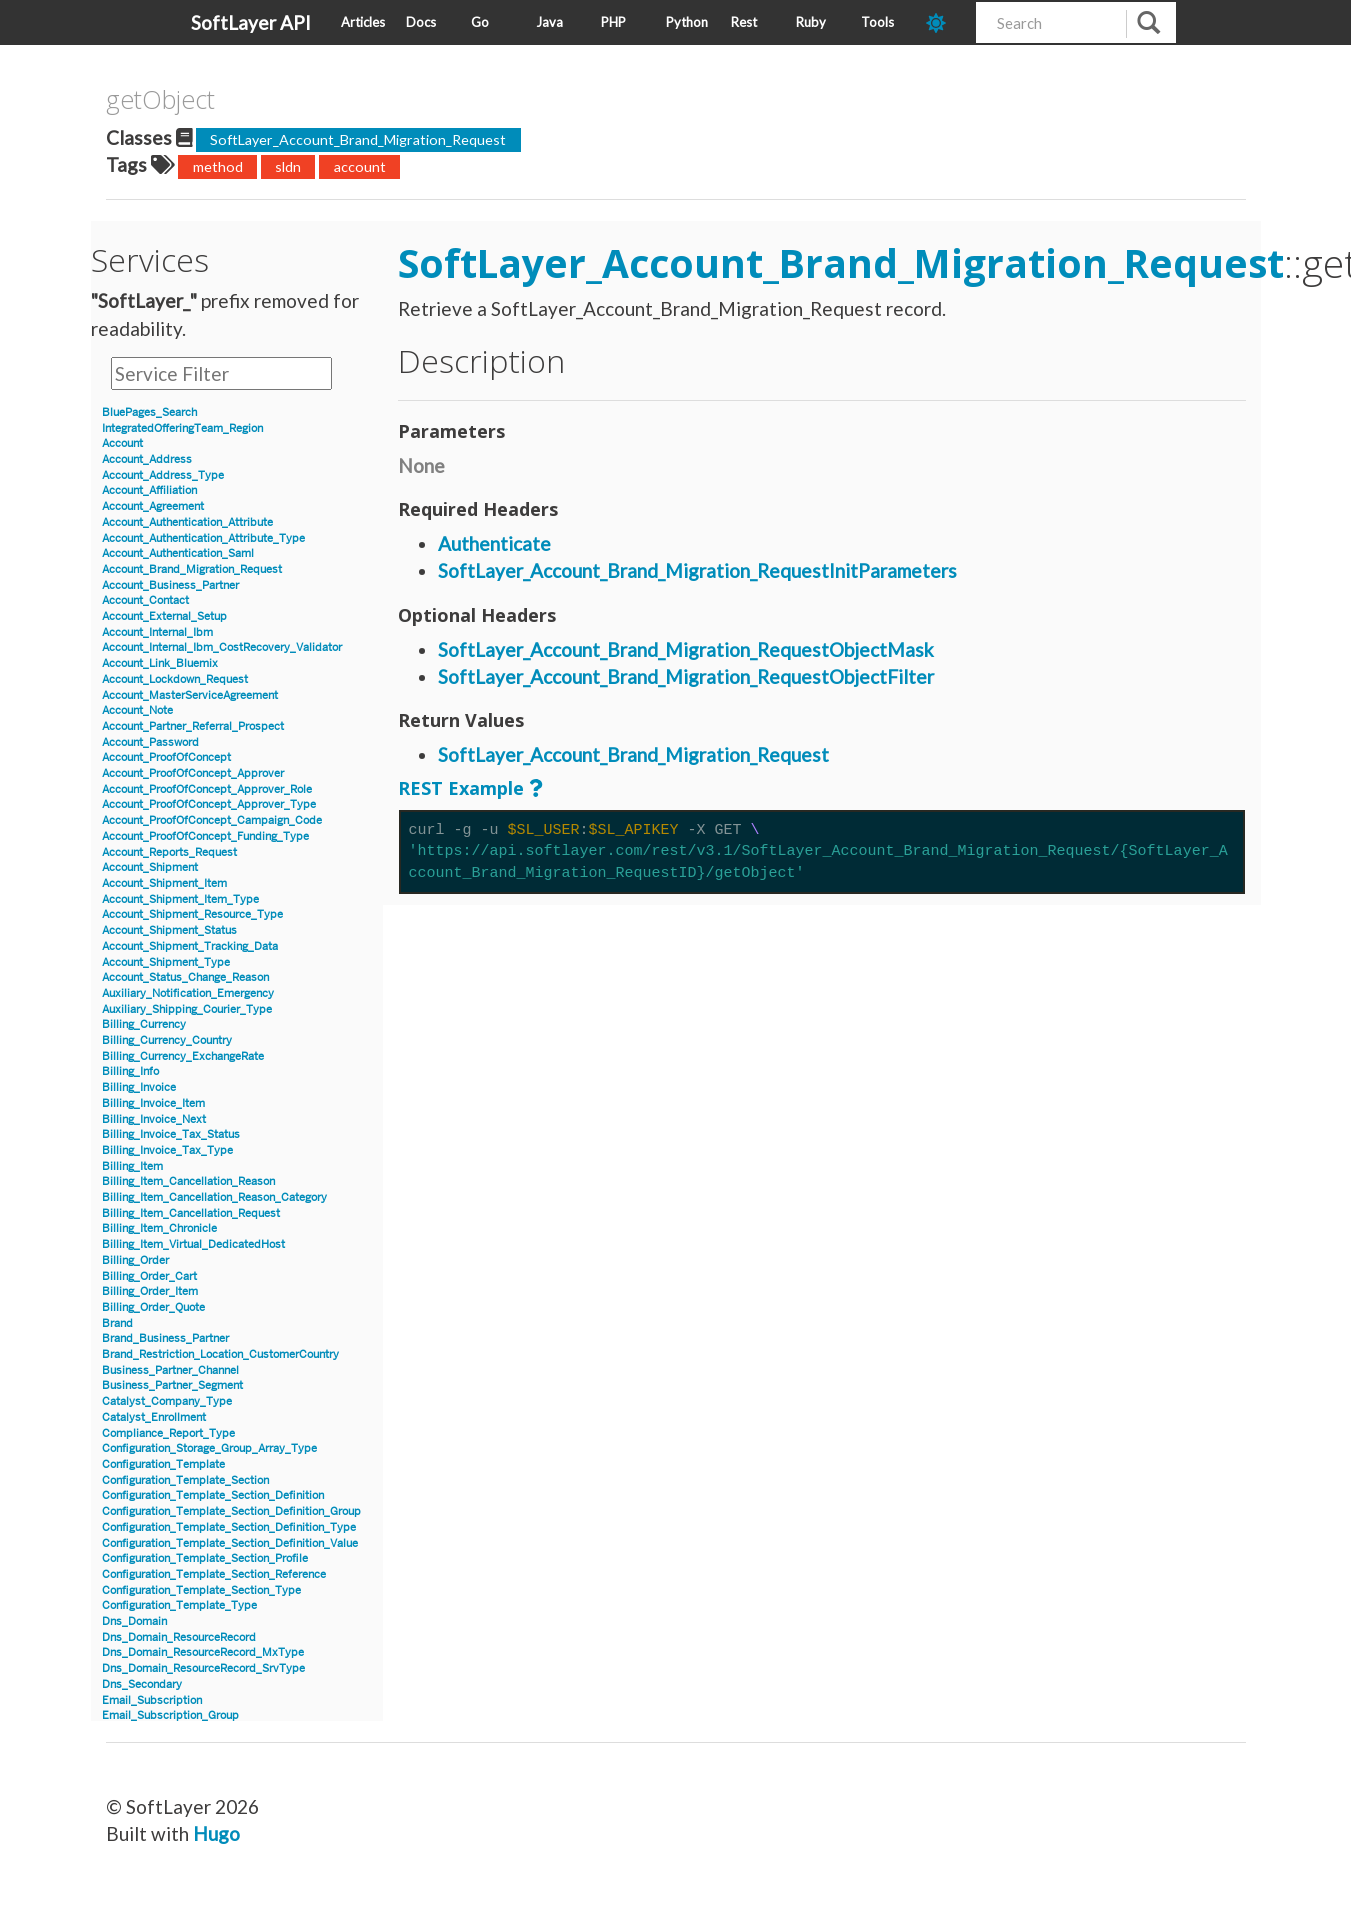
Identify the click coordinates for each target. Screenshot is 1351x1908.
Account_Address (147, 459)
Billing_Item (132, 1166)
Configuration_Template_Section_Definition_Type (229, 1527)
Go (480, 22)
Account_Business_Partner (170, 585)
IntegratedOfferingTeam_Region (182, 428)
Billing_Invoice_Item (153, 1103)
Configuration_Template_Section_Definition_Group (231, 1511)
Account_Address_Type (163, 475)
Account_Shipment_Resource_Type (192, 914)
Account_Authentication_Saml (178, 553)
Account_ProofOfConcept (166, 757)
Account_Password (150, 742)
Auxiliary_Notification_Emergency (188, 993)
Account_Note (137, 710)
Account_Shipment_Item (164, 883)
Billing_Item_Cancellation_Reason (188, 1181)
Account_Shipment (150, 867)
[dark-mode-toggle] (943, 22)
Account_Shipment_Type (166, 962)
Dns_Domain (134, 1621)
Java (549, 22)
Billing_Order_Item (150, 1291)
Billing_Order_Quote (153, 1307)
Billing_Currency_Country (167, 1040)
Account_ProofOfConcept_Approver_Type (209, 804)
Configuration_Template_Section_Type (201, 1590)
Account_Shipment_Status (169, 930)
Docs (421, 22)
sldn (288, 166)
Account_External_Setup (164, 616)
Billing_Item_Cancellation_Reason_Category (214, 1197)
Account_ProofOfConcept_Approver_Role (207, 789)
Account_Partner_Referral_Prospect (193, 726)
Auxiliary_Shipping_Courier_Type (187, 1009)
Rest (744, 22)
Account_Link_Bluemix (160, 663)
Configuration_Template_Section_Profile (205, 1558)
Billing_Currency (144, 1024)
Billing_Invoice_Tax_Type (167, 1150)
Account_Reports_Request (169, 852)
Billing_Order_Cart (149, 1276)
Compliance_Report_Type (168, 1433)
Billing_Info (130, 1071)
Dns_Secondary (142, 1684)
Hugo (216, 1833)
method (218, 166)
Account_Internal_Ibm (157, 632)
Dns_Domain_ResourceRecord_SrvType (203, 1668)
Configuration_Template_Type (179, 1605)
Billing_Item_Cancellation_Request (191, 1213)
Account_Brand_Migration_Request (192, 569)
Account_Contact (145, 600)
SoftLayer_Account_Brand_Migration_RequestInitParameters (697, 570)
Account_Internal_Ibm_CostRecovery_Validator (222, 647)
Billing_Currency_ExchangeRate (183, 1056)
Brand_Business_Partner (165, 1338)
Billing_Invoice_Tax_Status (171, 1134)
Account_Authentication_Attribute (187, 522)
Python (687, 22)
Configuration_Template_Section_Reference (214, 1574)
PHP (613, 22)
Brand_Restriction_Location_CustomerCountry (220, 1354)
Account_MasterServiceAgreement (190, 695)
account (360, 166)
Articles (363, 22)
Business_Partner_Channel (170, 1370)
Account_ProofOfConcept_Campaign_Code (212, 820)
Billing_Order (135, 1260)
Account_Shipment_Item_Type (180, 899)
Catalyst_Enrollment (154, 1417)
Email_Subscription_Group (170, 1715)
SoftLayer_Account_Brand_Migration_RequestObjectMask (686, 649)
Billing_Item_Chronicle (159, 1228)
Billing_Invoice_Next (154, 1119)
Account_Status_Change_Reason (185, 977)
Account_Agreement (153, 506)
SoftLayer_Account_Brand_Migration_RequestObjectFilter (686, 676)
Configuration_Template (163, 1464)
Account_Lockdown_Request (175, 679)
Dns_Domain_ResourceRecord (179, 1637)
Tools (877, 22)
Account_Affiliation (149, 490)
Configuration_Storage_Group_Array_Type (209, 1448)
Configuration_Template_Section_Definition (213, 1495)
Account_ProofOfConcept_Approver (193, 773)
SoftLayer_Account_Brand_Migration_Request (358, 139)
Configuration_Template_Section (185, 1480)
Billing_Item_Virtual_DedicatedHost (193, 1244)
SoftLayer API (251, 22)
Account (122, 443)
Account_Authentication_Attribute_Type (203, 538)
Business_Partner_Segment (172, 1385)
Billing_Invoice (139, 1087)
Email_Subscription (152, 1700)
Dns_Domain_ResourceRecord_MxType (203, 1652)
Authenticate (494, 543)
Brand (117, 1323)
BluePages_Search (149, 412)
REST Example (461, 788)
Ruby (811, 22)
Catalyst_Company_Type (167, 1401)
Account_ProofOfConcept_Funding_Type (205, 836)
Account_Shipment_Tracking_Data (190, 946)
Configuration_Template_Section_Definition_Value (230, 1543)
